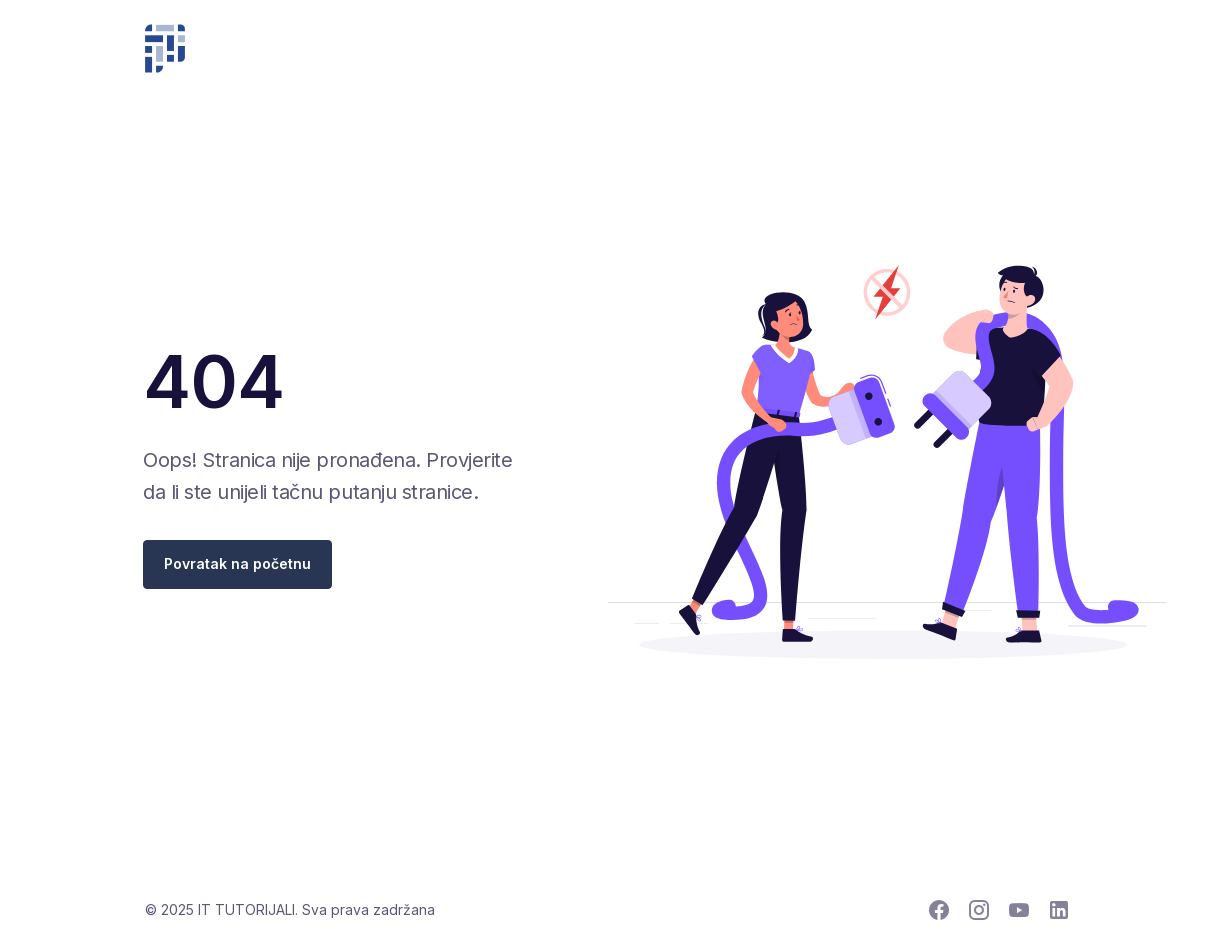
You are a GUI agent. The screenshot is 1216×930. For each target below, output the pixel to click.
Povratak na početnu (237, 563)
